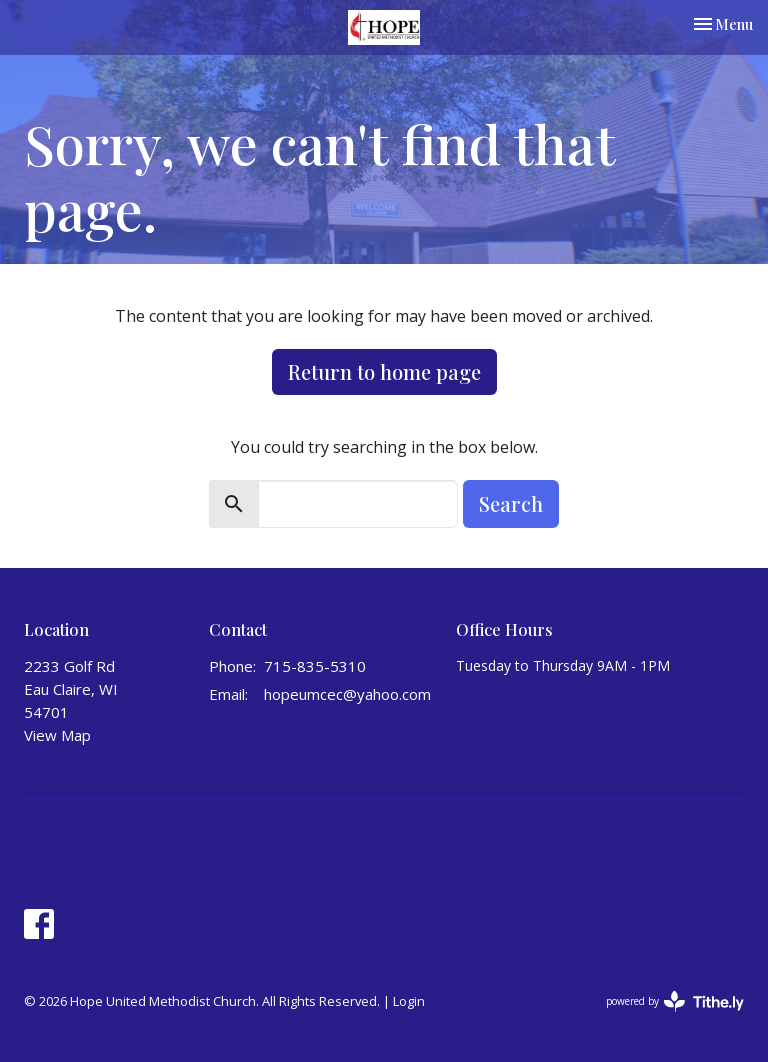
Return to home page (384, 371)
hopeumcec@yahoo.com (347, 694)
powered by (675, 1001)
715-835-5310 (315, 666)
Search (511, 503)
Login (409, 1001)
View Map (57, 735)
